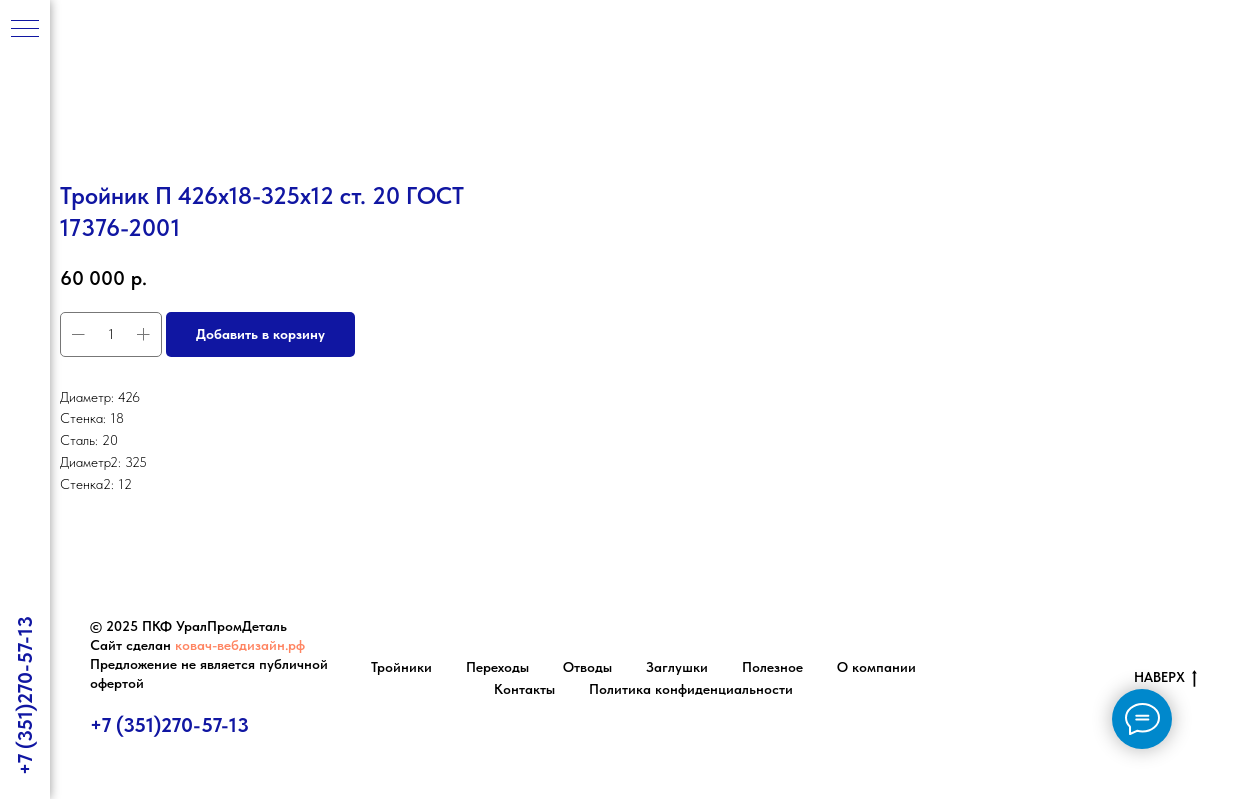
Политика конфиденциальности (691, 689)
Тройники (401, 667)
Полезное (772, 667)
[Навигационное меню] (25, 30)
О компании (876, 667)
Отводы (587, 667)
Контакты (524, 689)
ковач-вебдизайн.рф (240, 645)
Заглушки (677, 667)
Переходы (497, 667)
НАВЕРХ (1165, 678)
